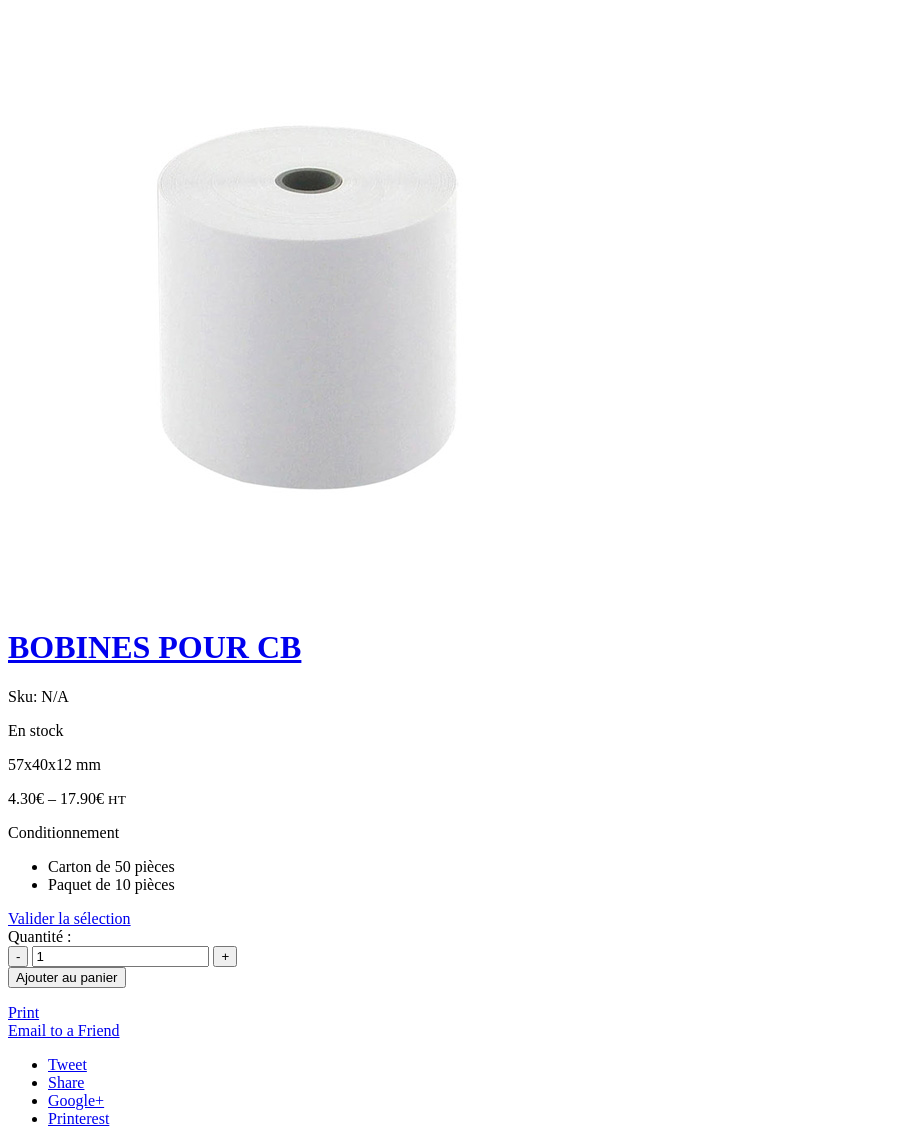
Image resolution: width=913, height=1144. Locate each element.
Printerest (78, 1118)
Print (23, 1012)
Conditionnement (63, 832)
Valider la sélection (69, 918)
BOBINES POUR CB (154, 647)
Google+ (76, 1100)
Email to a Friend (64, 1030)
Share (66, 1082)
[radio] (476, 867)
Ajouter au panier (67, 977)
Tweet (67, 1064)
